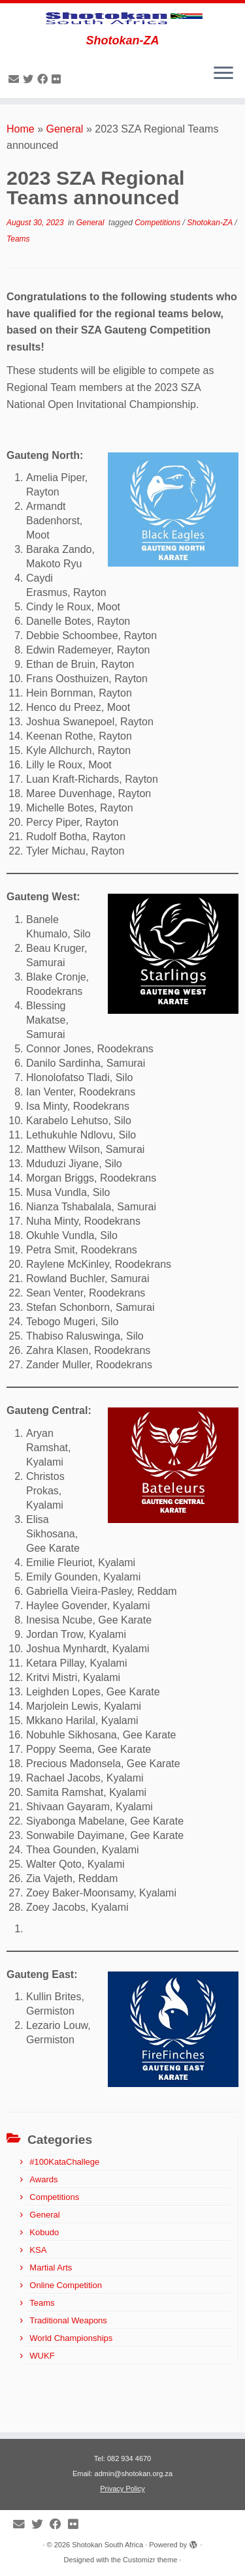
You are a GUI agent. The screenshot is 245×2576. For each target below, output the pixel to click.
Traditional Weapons (68, 2368)
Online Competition (65, 2333)
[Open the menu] (223, 122)
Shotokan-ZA (211, 270)
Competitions (158, 270)
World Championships (70, 2386)
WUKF (41, 2403)
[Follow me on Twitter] (30, 127)
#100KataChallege (64, 2209)
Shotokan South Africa (107, 2545)
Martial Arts (50, 2315)
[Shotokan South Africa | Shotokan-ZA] (122, 42)
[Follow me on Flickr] (58, 127)
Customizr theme (150, 2560)
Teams (18, 287)
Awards (43, 2227)
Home (21, 176)
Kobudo (44, 2280)
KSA (37, 2297)
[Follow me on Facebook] (44, 127)
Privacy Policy (122, 2488)
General (65, 176)
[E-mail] (15, 127)
